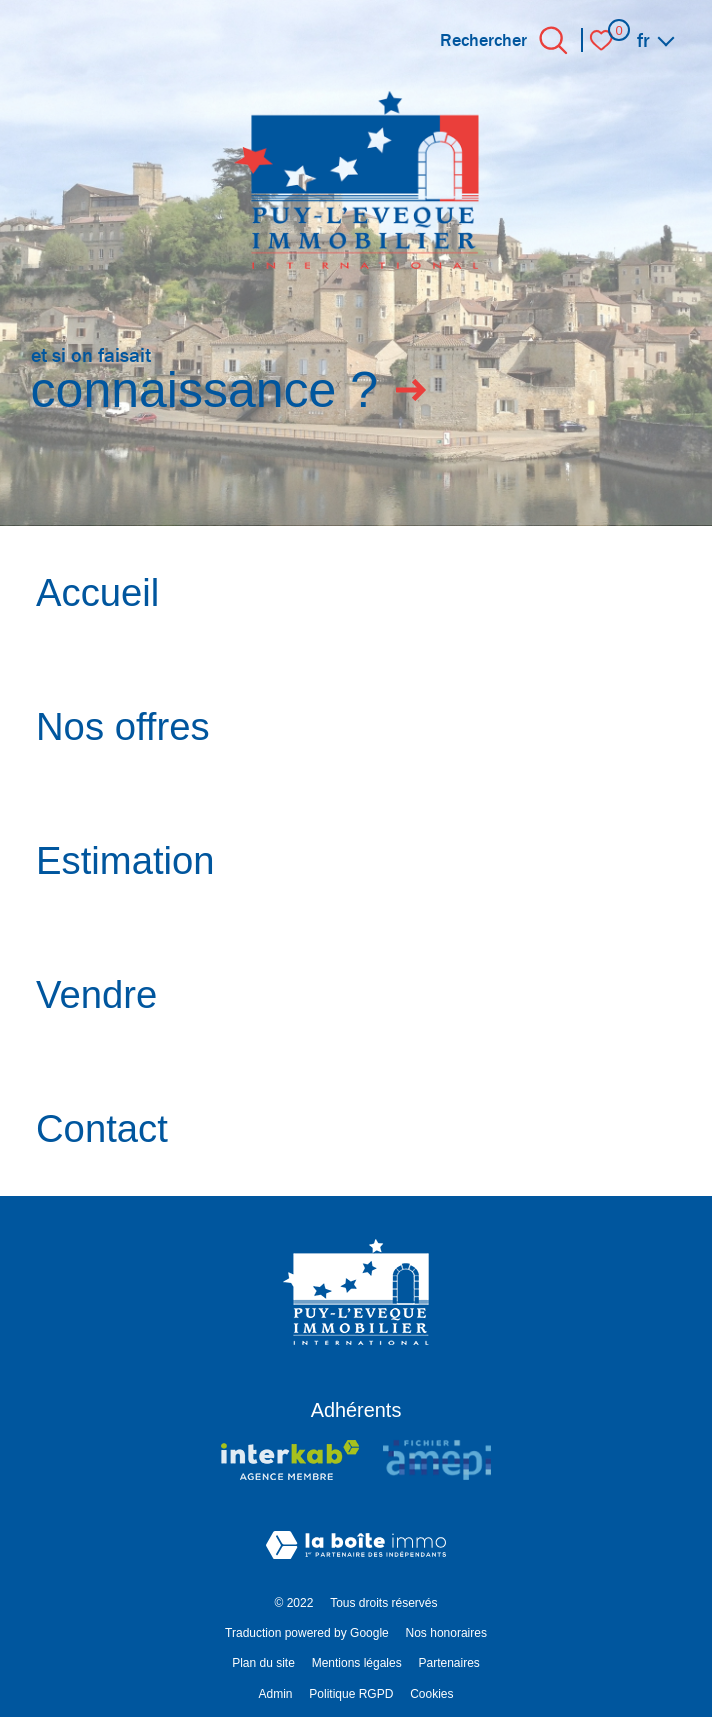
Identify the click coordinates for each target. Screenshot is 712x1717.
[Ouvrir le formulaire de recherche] (553, 40)
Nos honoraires (446, 1633)
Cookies (431, 1694)
